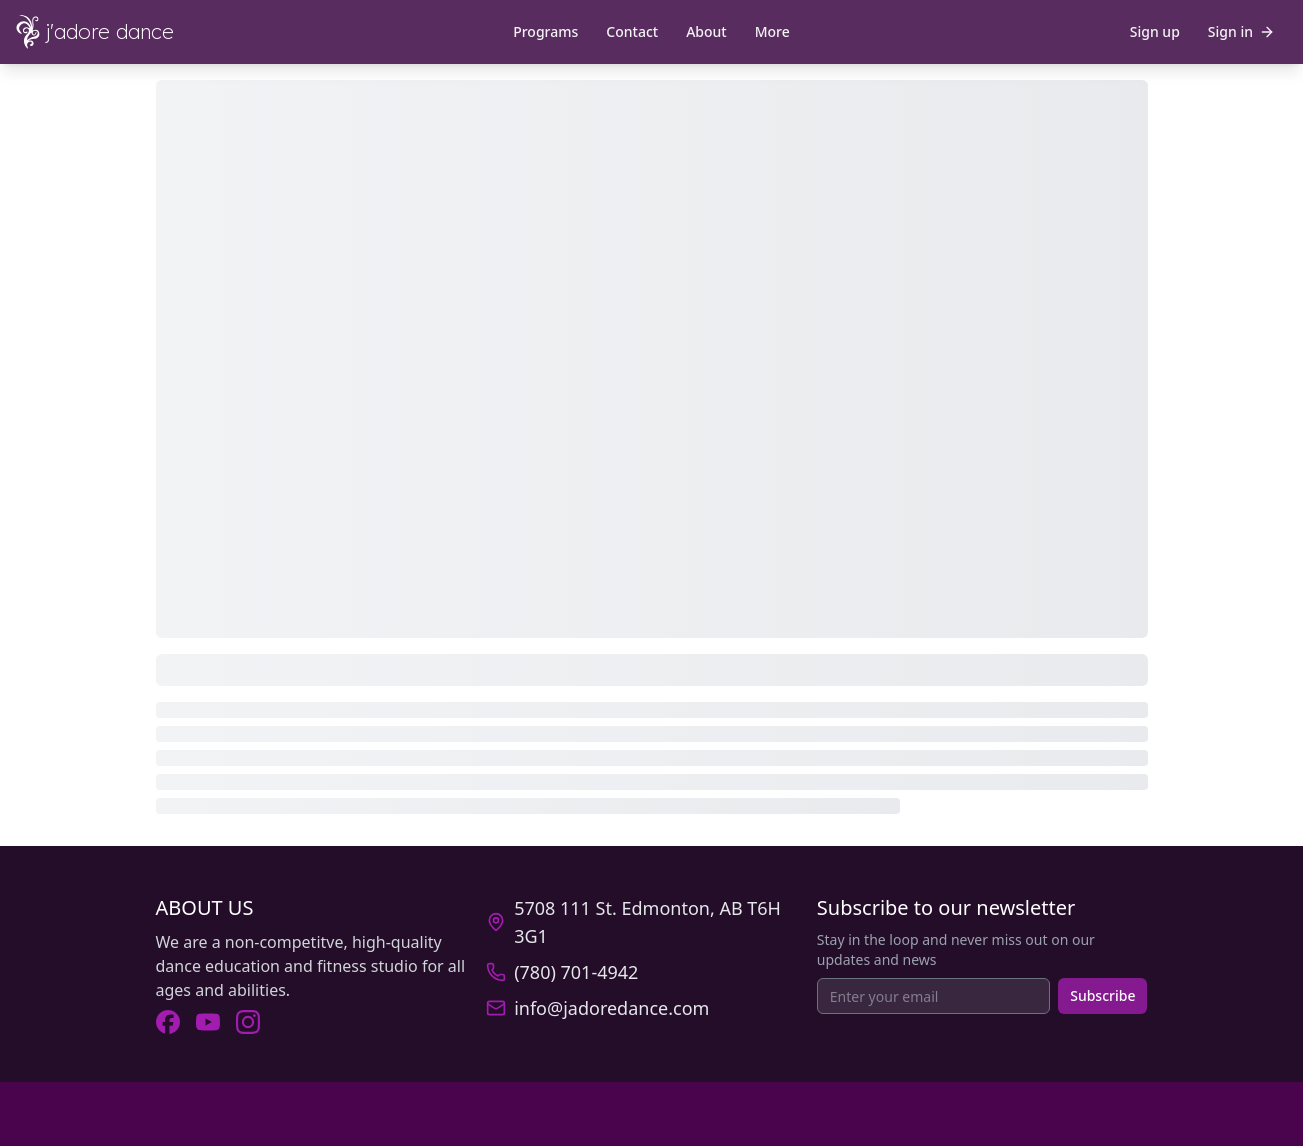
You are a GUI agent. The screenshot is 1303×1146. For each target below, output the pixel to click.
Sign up (1155, 31)
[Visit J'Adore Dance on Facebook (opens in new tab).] (168, 1022)
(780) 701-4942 (576, 972)
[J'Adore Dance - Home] (112, 32)
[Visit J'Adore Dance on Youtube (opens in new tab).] (208, 1022)
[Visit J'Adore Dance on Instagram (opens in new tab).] (248, 1022)
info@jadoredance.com (611, 1008)
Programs (545, 31)
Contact (632, 31)
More (772, 31)
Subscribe (1102, 995)
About (706, 31)
